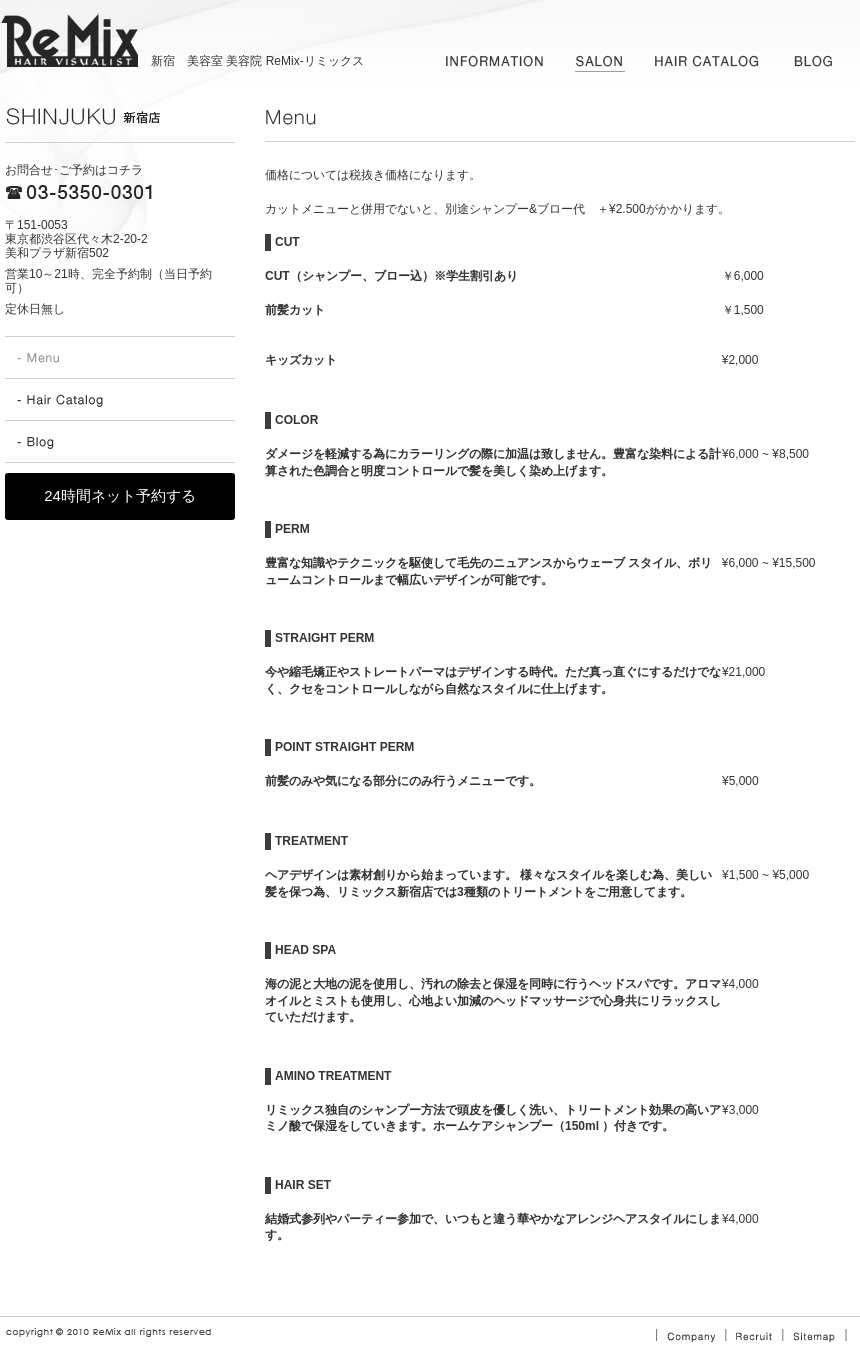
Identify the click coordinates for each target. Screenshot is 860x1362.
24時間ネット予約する (120, 495)
